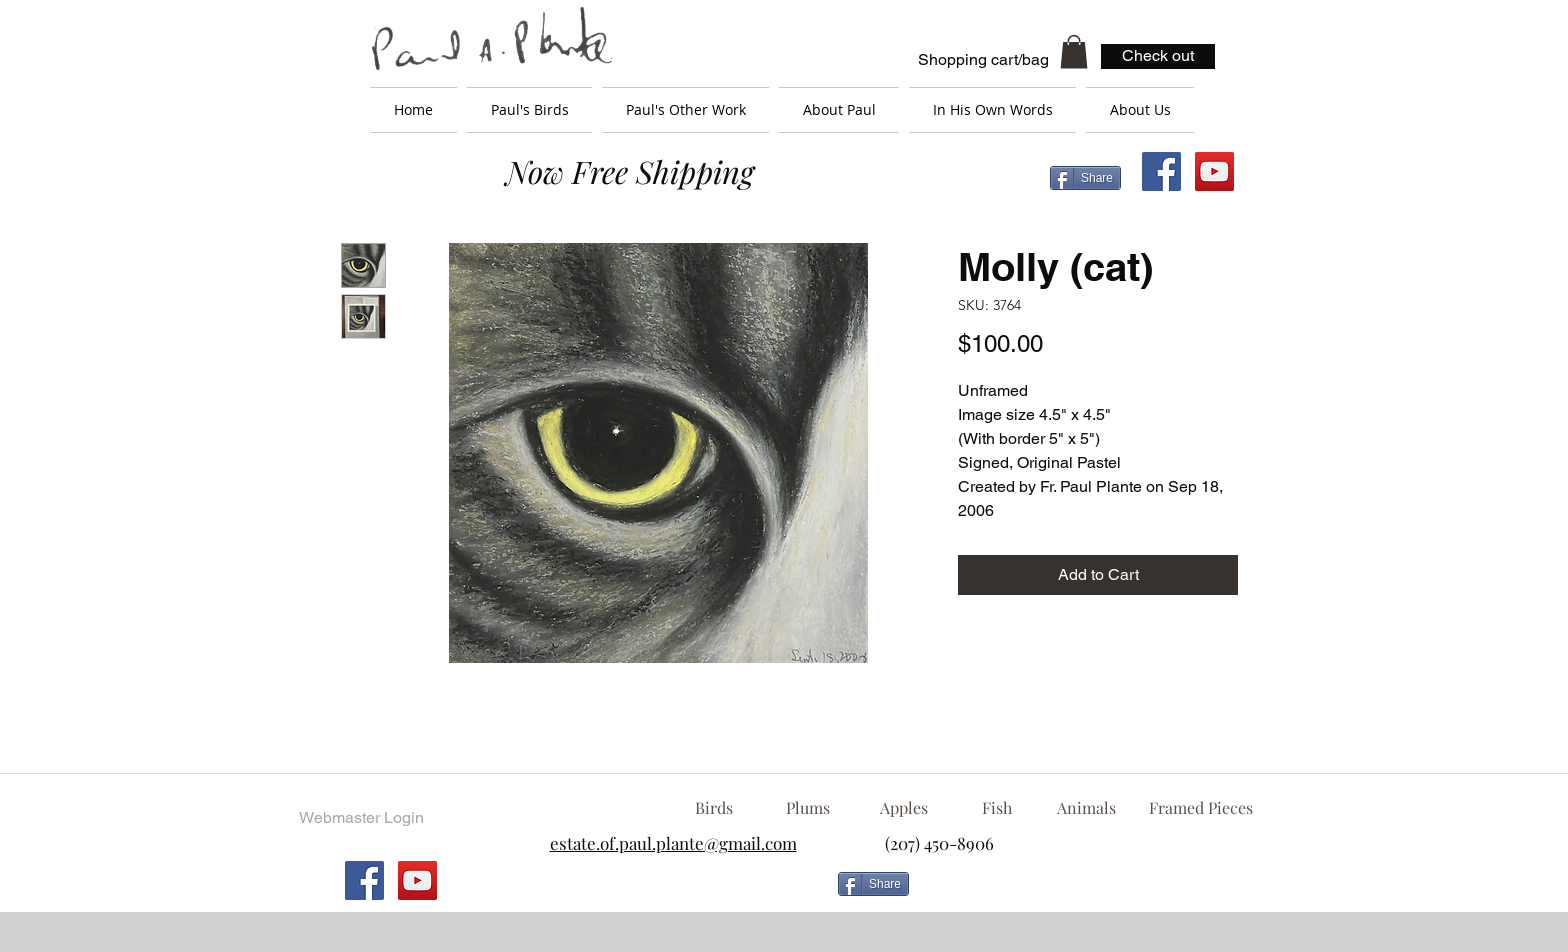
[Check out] (1158, 56)
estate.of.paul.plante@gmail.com (673, 843)
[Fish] (997, 808)
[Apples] (903, 808)
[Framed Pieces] (1200, 808)
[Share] (1085, 178)
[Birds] (713, 808)
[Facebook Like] (1079, 892)
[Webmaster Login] (361, 818)
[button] (1074, 51)
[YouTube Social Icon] (1214, 171)
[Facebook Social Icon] (1161, 171)
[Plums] (808, 808)
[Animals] (1086, 808)
